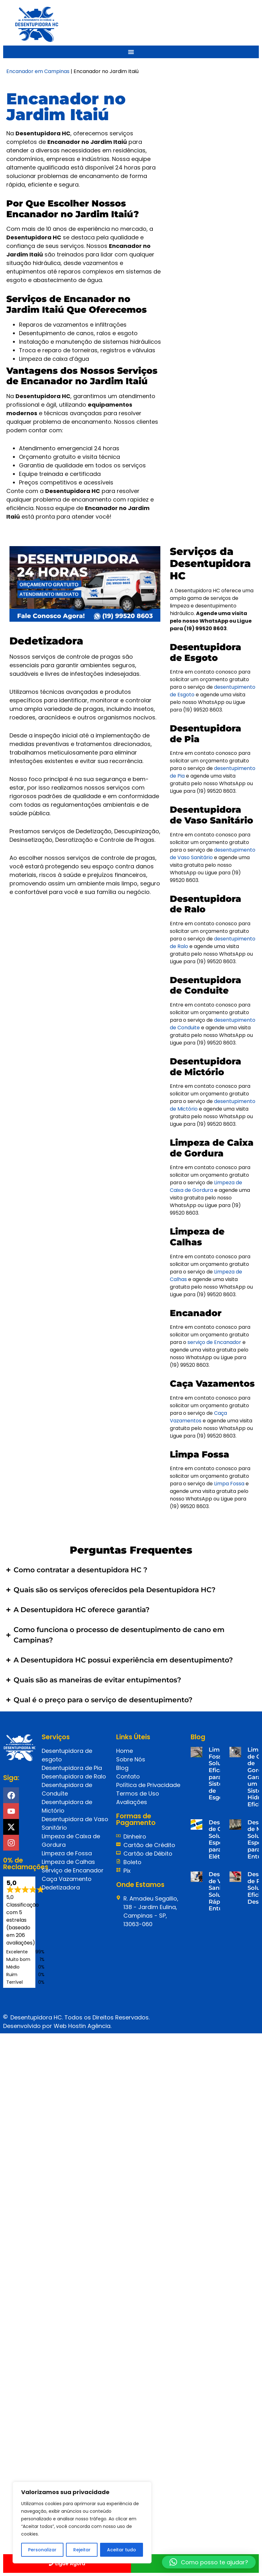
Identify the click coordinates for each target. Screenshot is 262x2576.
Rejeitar (81, 2550)
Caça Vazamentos (198, 1416)
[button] (209, 2562)
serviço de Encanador (214, 1342)
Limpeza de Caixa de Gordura (206, 1186)
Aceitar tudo (121, 2550)
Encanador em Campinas (37, 71)
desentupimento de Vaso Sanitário (212, 853)
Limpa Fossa (229, 1483)
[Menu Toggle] (131, 52)
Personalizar (42, 2550)
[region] (82, 2522)
